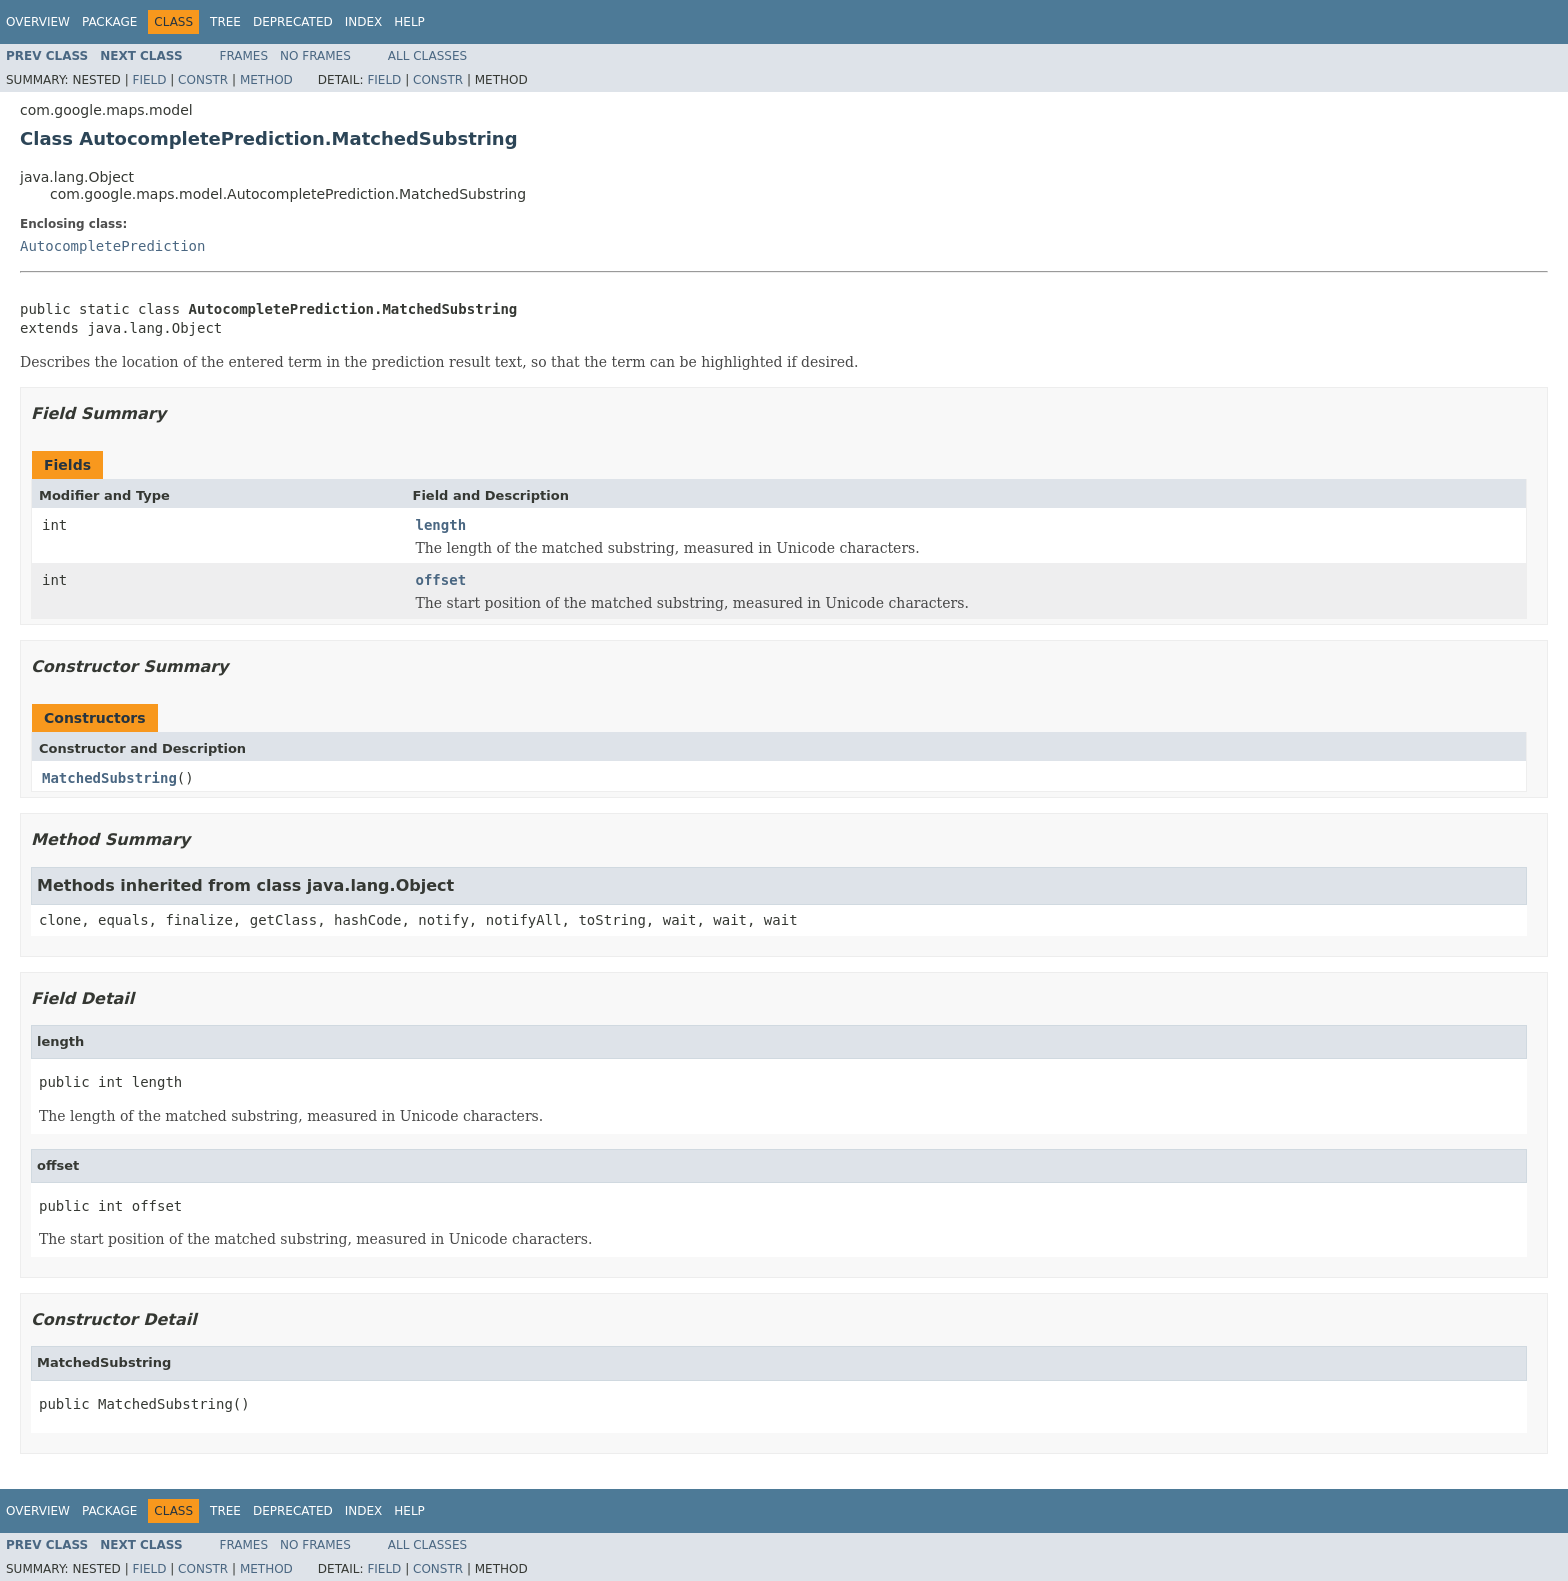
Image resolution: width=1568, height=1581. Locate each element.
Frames (244, 56)
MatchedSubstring (109, 778)
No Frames (315, 56)
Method (266, 80)
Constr (203, 80)
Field (149, 80)
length (441, 525)
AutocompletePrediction (112, 246)
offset (441, 580)
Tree (225, 22)
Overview (38, 22)
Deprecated (293, 22)
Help (409, 22)
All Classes (427, 56)
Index (364, 22)
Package (109, 22)
